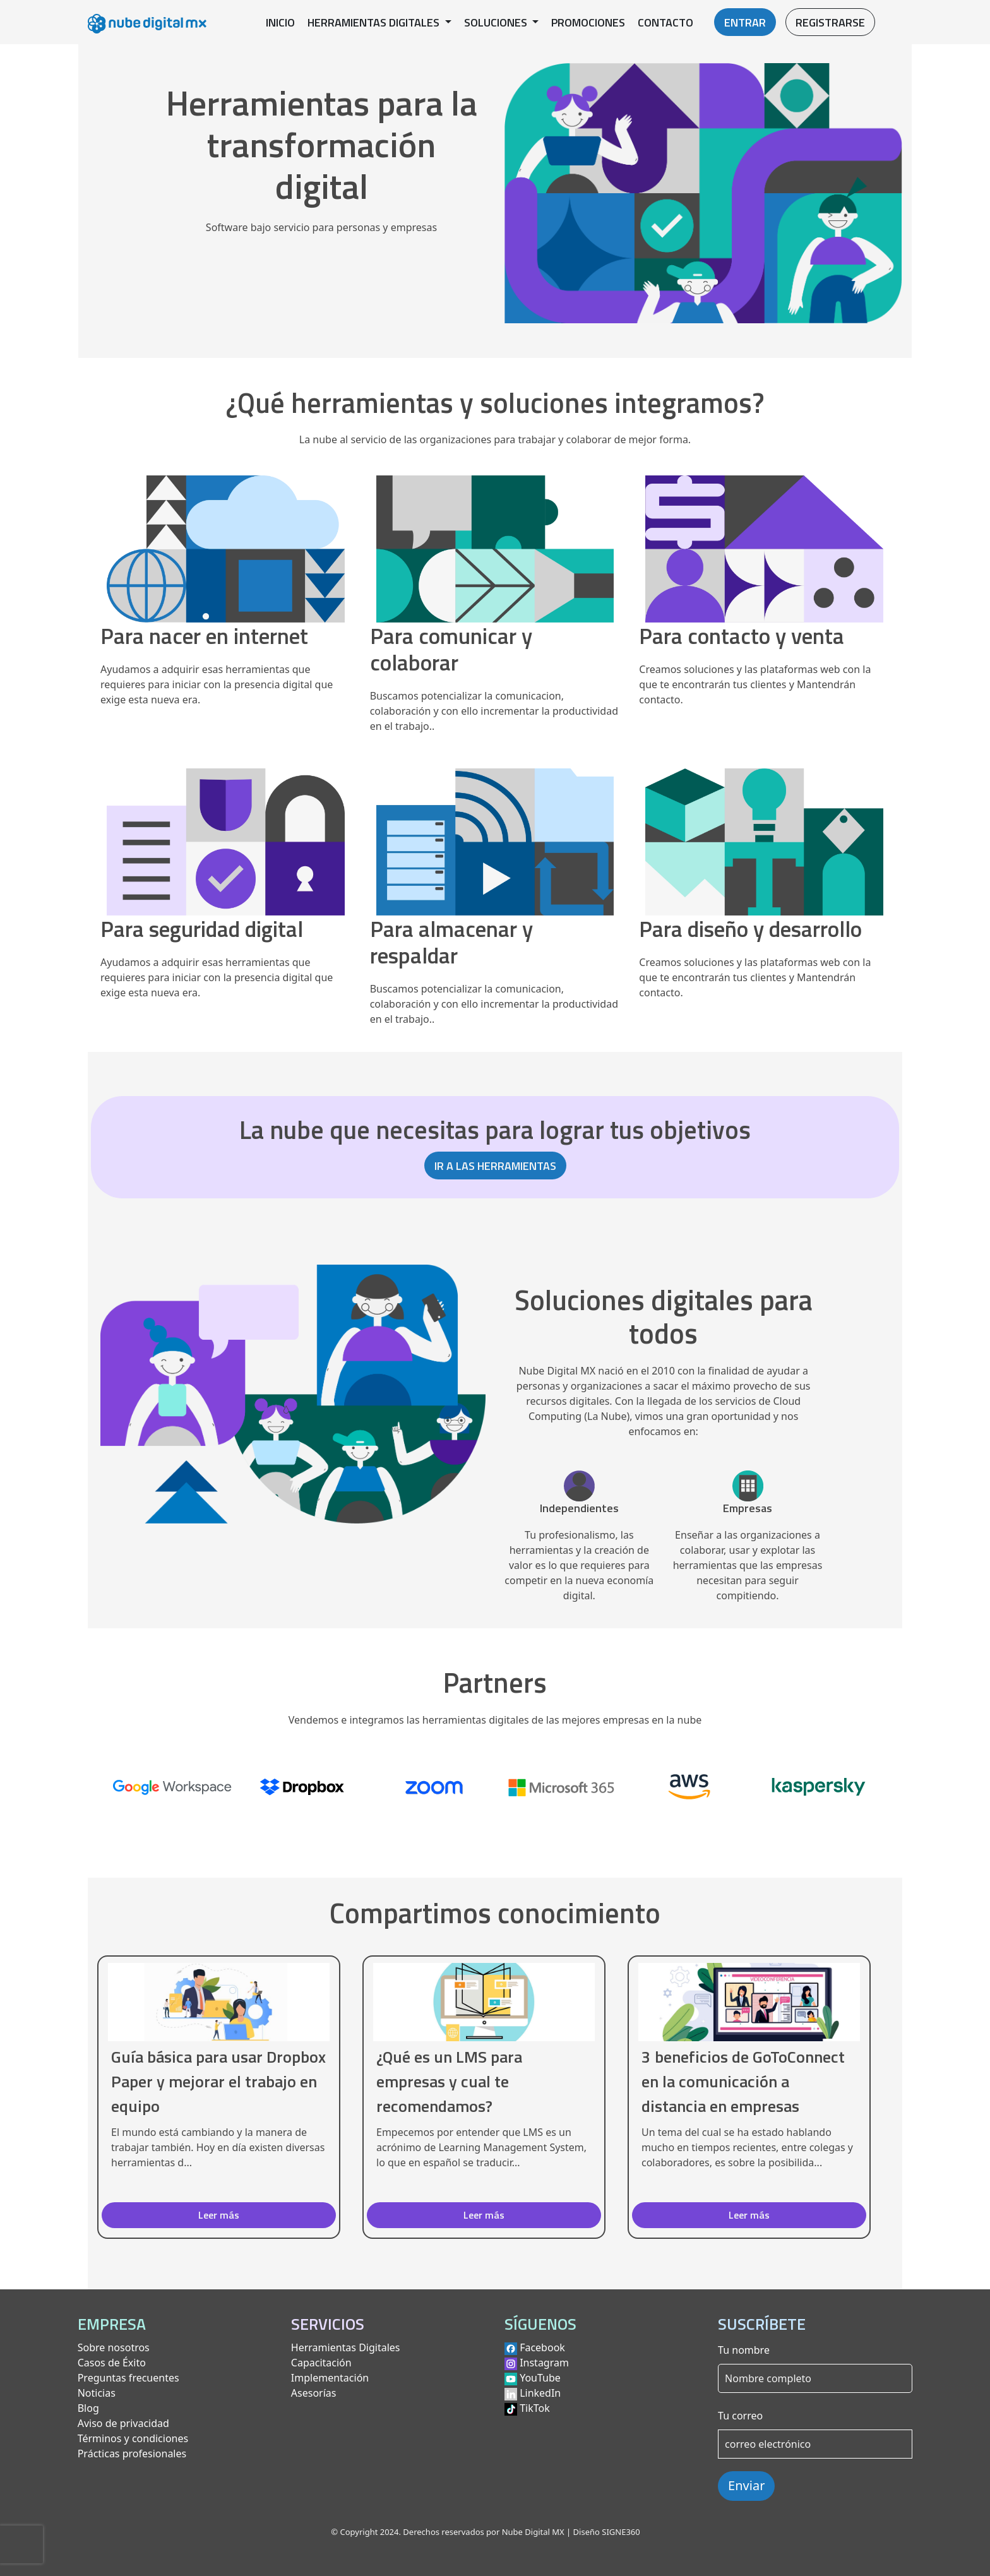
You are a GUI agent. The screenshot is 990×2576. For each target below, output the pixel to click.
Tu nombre (744, 2350)
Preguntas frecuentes (128, 2378)
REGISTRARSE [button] (830, 22)
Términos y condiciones (133, 2438)
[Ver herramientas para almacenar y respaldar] (495, 871)
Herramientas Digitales (345, 2347)
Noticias (97, 2393)
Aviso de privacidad (123, 2423)
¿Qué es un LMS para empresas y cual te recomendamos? (449, 2081)
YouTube (540, 2378)
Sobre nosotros (114, 2347)
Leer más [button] (218, 2214)
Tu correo (740, 2416)
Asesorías (314, 2393)
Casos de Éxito (112, 2363)
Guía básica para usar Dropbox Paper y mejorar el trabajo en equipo (218, 2081)
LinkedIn (540, 2393)
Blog (88, 2408)
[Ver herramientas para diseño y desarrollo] (764, 858)
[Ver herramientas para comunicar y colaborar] (495, 578)
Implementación (330, 2378)
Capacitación (321, 2363)
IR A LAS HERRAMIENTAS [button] (495, 1165)
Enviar (746, 2485)
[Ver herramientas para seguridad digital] (225, 858)
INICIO (280, 22)
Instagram (544, 2363)
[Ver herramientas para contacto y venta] (764, 565)
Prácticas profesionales (132, 2453)
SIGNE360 (621, 2531)
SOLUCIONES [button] (497, 22)
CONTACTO (665, 22)
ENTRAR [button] (745, 22)
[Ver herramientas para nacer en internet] (225, 565)
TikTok (535, 2408)
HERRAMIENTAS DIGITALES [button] (374, 22)
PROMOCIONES (588, 22)
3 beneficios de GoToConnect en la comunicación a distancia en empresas (743, 2081)
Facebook (542, 2347)
